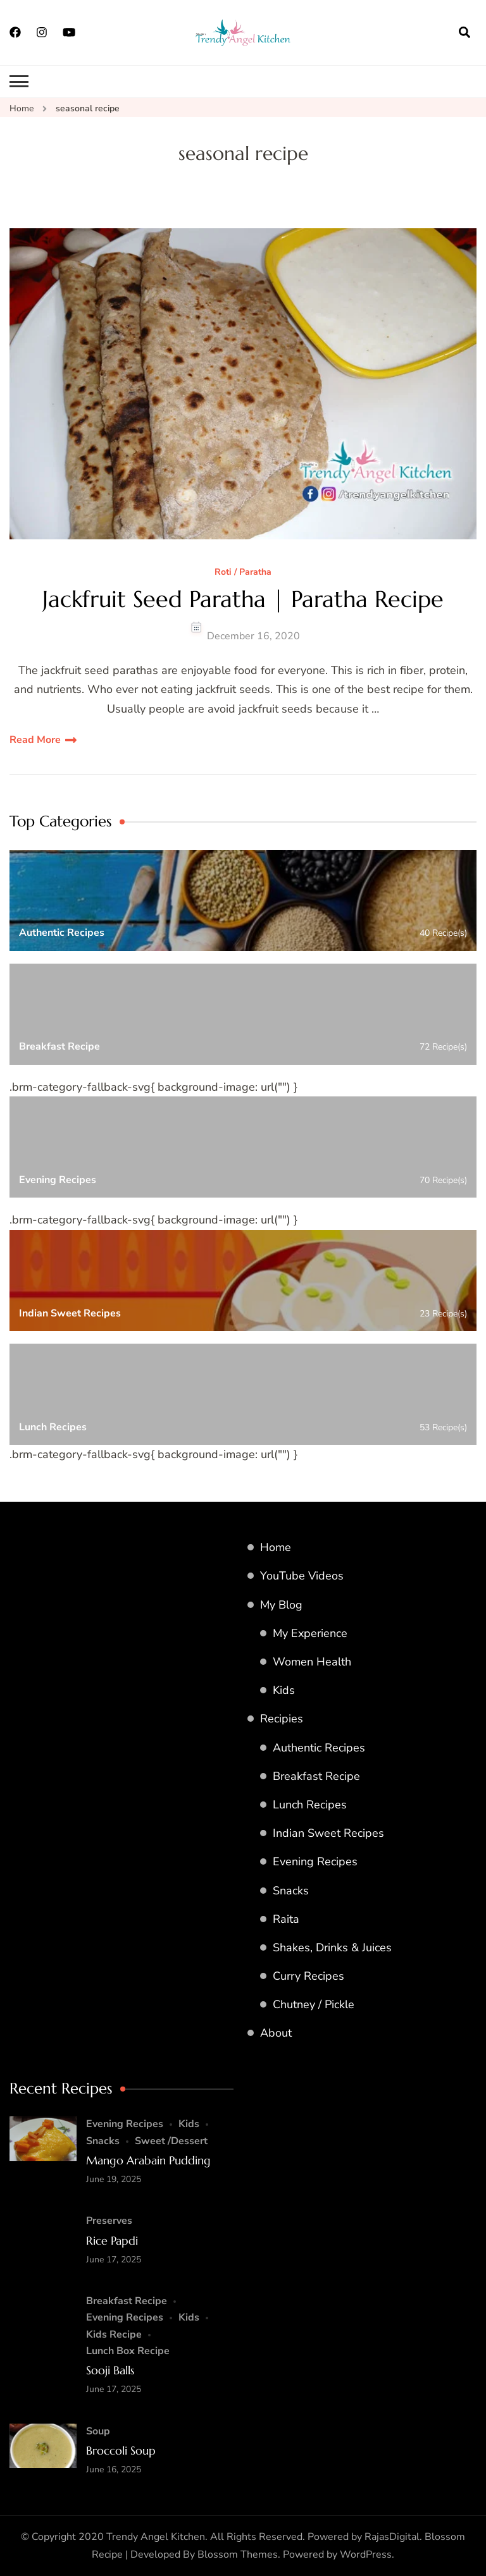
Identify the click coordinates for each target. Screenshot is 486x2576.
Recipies (281, 1718)
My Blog (281, 1604)
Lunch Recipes (310, 1804)
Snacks (291, 1890)
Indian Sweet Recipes (328, 1833)
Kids (284, 1690)
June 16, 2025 (113, 2469)
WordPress (366, 2554)
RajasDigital (392, 2537)
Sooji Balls (110, 2370)
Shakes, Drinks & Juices (332, 1947)
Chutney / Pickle (313, 2004)
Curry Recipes (308, 1976)
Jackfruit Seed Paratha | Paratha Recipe (243, 599)
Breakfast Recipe (316, 1776)
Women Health (312, 1661)
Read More (35, 740)
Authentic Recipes (319, 1747)
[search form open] (464, 32)
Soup (98, 2431)
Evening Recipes (315, 1861)
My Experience (310, 1633)
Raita (286, 1919)
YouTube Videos (302, 1575)
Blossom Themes (237, 2554)
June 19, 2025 (113, 2179)
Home (275, 1547)
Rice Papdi (112, 2240)
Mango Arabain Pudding (148, 2160)
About (276, 2032)
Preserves (109, 2221)
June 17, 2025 (113, 2260)
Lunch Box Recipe (128, 2351)
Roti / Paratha (243, 572)
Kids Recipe (114, 2334)
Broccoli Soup (121, 2450)
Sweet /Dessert (171, 2141)
